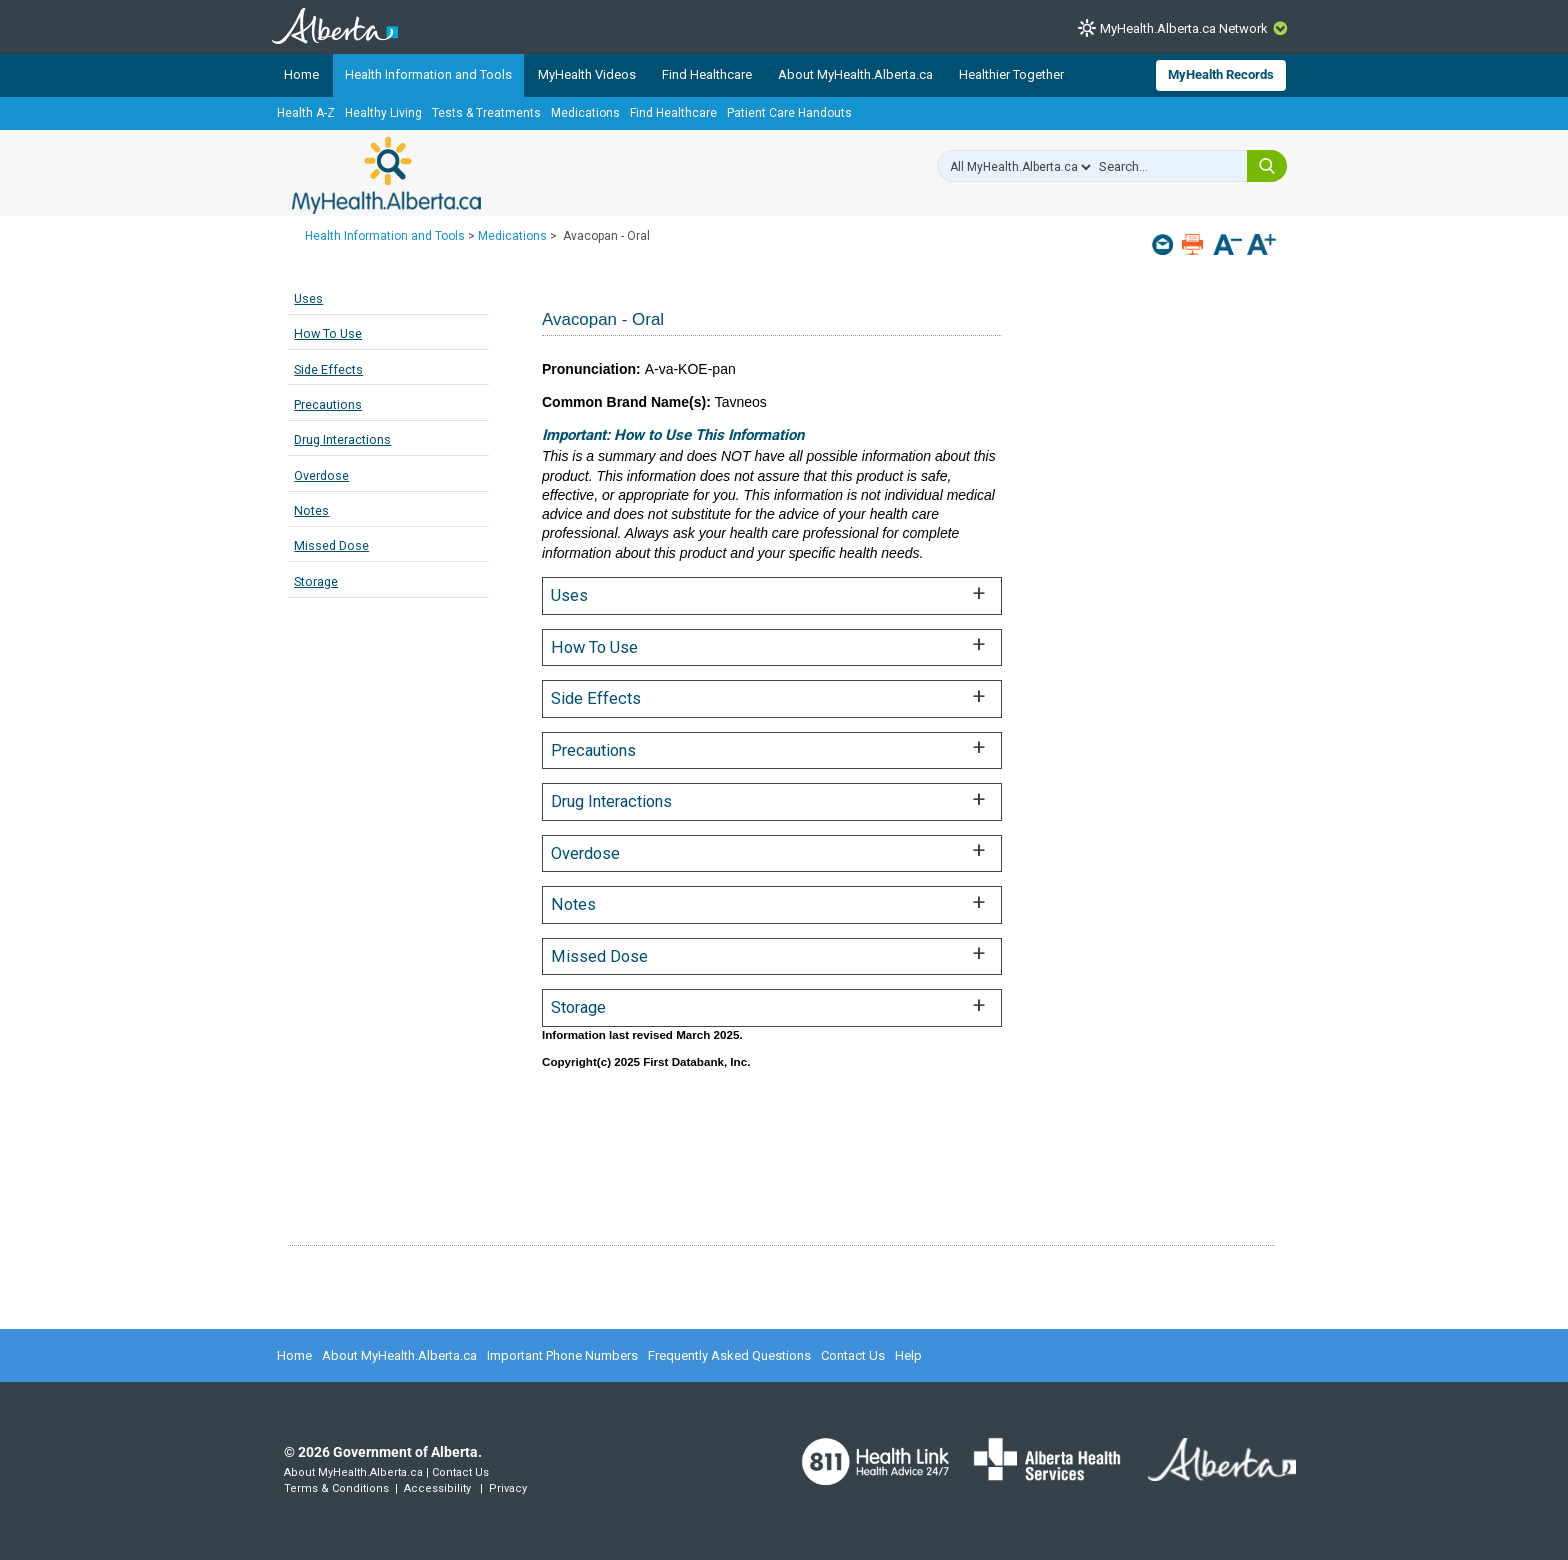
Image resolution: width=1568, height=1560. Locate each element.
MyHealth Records (1221, 74)
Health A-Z (306, 113)
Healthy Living (383, 113)
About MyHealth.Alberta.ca (855, 74)
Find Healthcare (707, 74)
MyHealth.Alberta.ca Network (1184, 28)
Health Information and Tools (428, 74)
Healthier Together (1011, 74)
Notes (311, 510)
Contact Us (853, 1355)
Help (908, 1355)
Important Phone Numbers (562, 1355)
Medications (585, 113)
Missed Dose (331, 545)
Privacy (508, 1488)
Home (301, 74)
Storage (316, 581)
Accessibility (437, 1488)
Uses (308, 298)
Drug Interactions (342, 439)
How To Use (328, 333)
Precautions (328, 404)
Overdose (321, 475)
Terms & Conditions (336, 1488)
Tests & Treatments (486, 113)
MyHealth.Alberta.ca (386, 175)
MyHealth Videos (587, 74)
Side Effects (328, 369)
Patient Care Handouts (789, 113)
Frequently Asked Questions (729, 1355)
